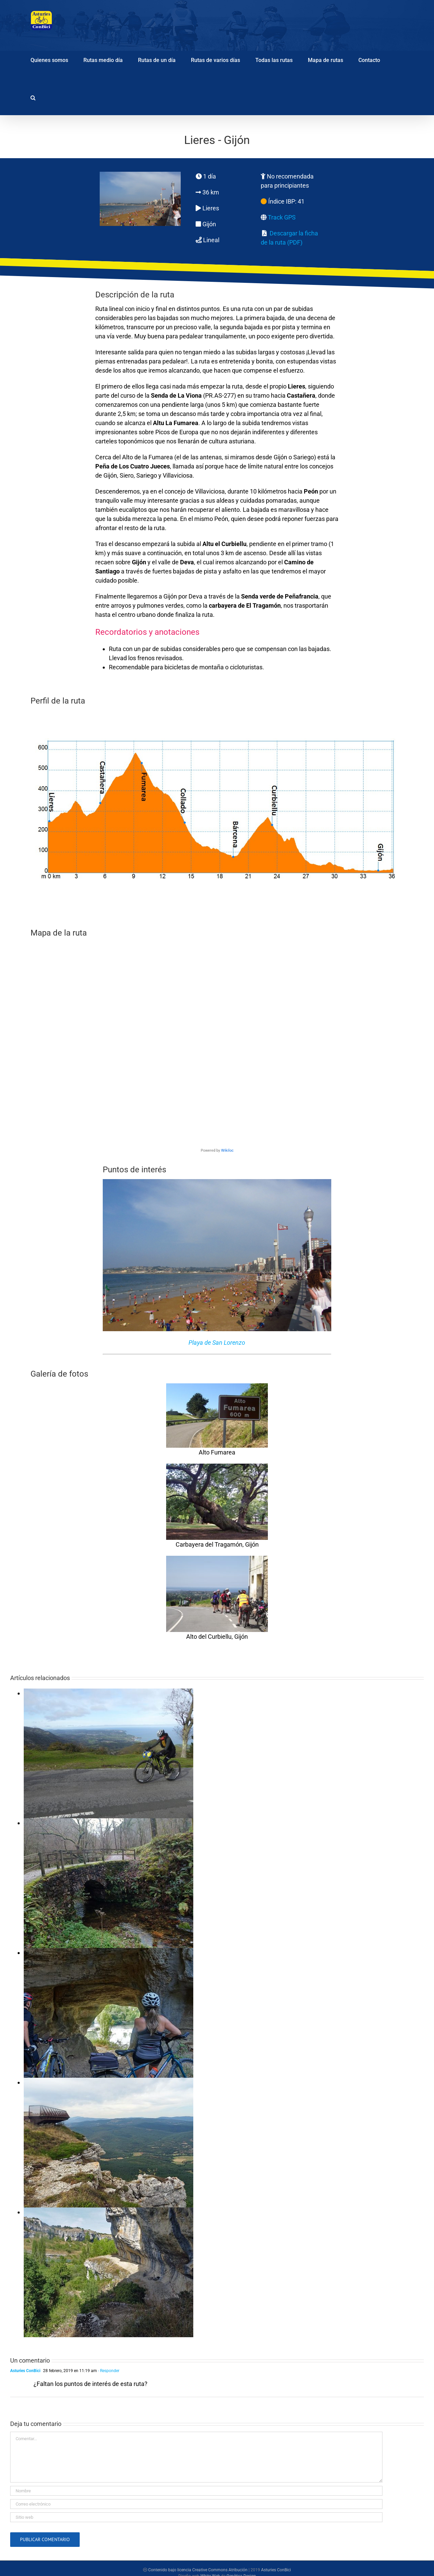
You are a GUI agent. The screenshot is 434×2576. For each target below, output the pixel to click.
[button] (33, 96)
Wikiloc (227, 1150)
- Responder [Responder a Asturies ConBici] (108, 2370)
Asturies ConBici (25, 2370)
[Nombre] (196, 2491)
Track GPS (282, 217)
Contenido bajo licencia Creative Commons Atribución (198, 2570)
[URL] (196, 2517)
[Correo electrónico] (196, 2504)
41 (301, 201)
